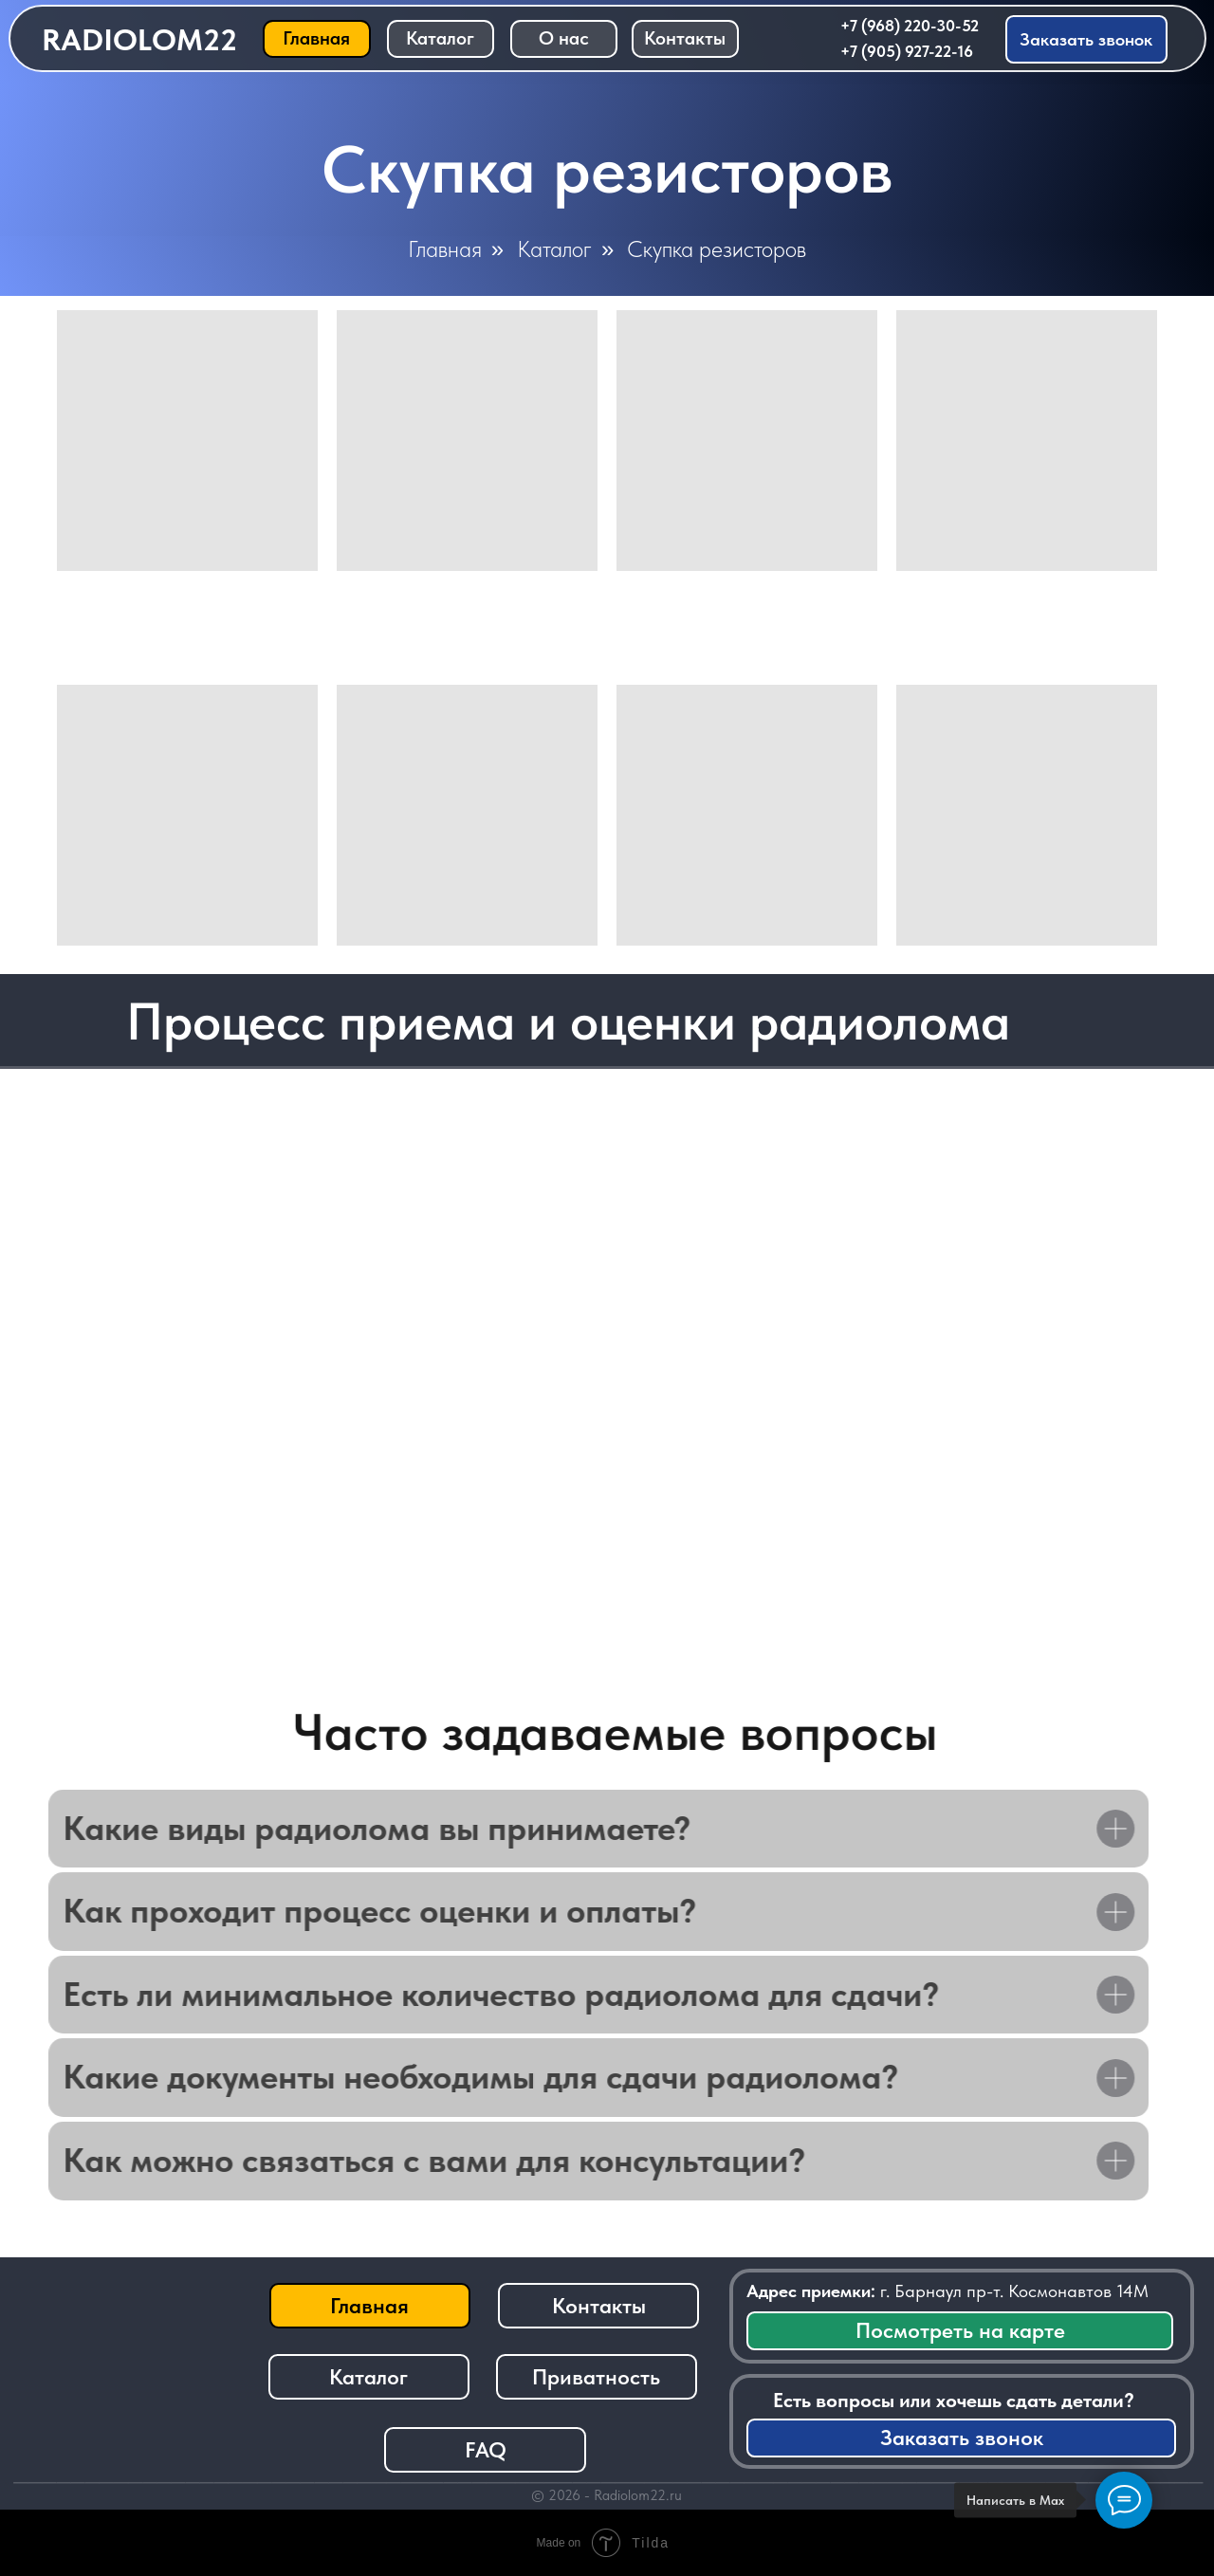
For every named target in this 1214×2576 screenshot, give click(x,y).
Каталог (554, 249)
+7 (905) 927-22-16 (906, 51)
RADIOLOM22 (139, 40)
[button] (1086, 39)
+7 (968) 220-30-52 (909, 25)
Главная (445, 249)
